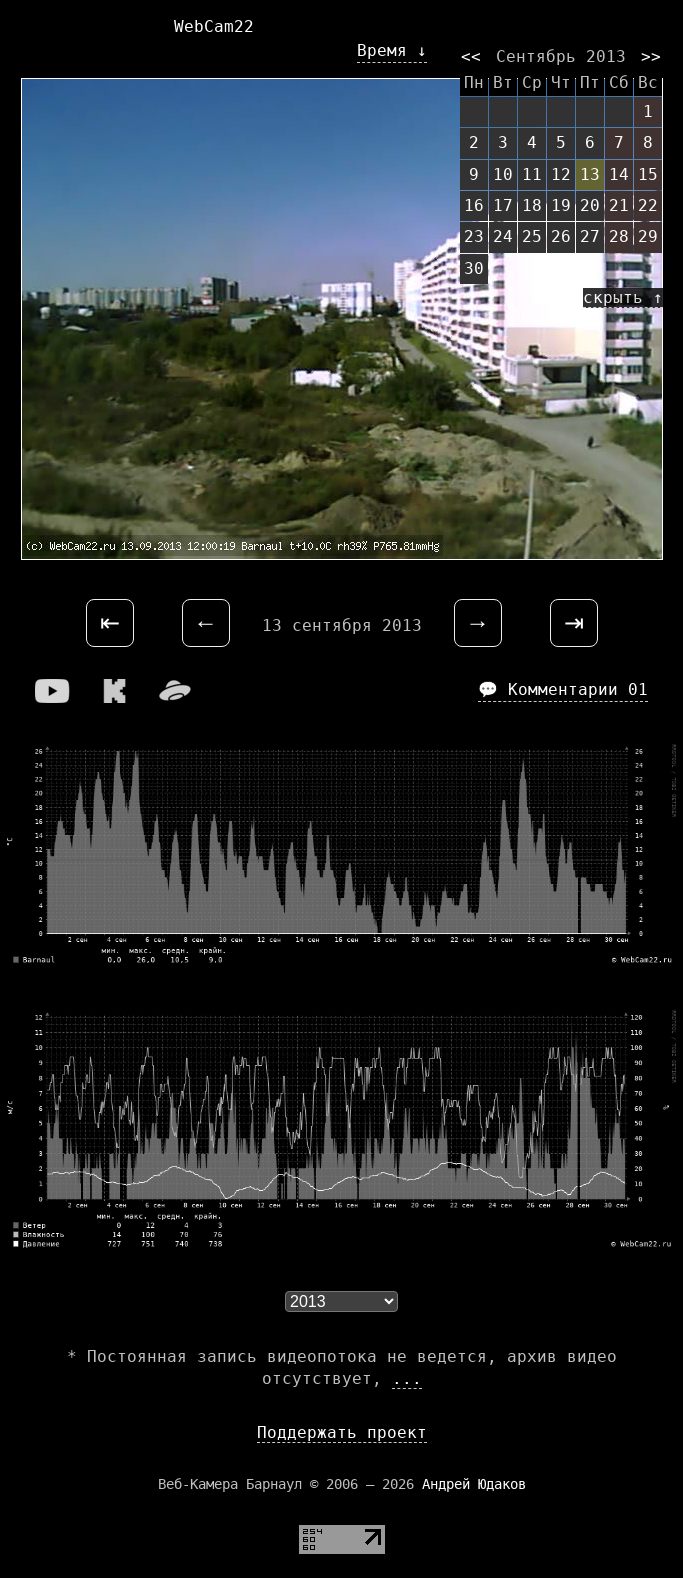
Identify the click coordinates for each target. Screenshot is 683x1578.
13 (590, 174)
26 (561, 236)
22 (648, 205)
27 (590, 236)
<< (471, 56)
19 (561, 205)
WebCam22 (214, 26)
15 (648, 174)
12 (561, 174)
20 (590, 205)
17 (503, 205)
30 (474, 268)
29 (648, 236)
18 (532, 205)
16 (474, 205)
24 (503, 236)
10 (503, 174)
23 (474, 236)
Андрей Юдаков (474, 1484)
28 (619, 236)
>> (651, 56)
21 (619, 205)
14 (619, 174)
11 (532, 174)
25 (532, 236)
